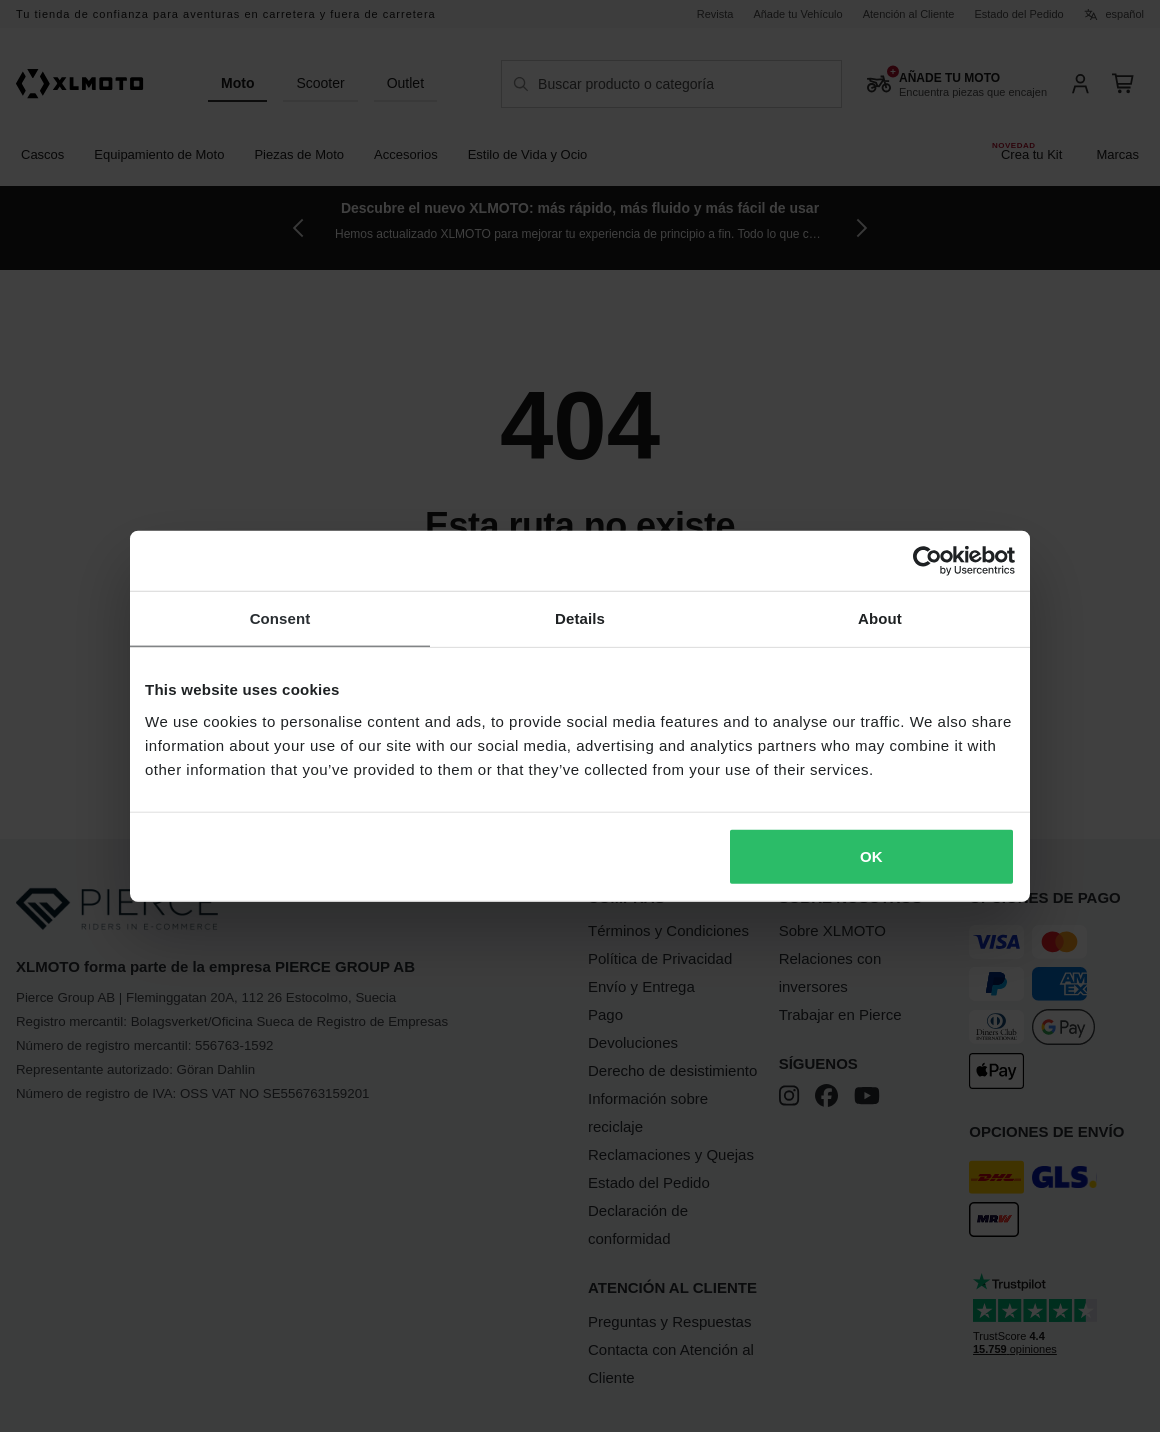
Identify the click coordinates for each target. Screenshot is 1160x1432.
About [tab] (880, 618)
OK (871, 855)
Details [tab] (580, 618)
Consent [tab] (280, 618)
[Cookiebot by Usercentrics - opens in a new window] (927, 561)
